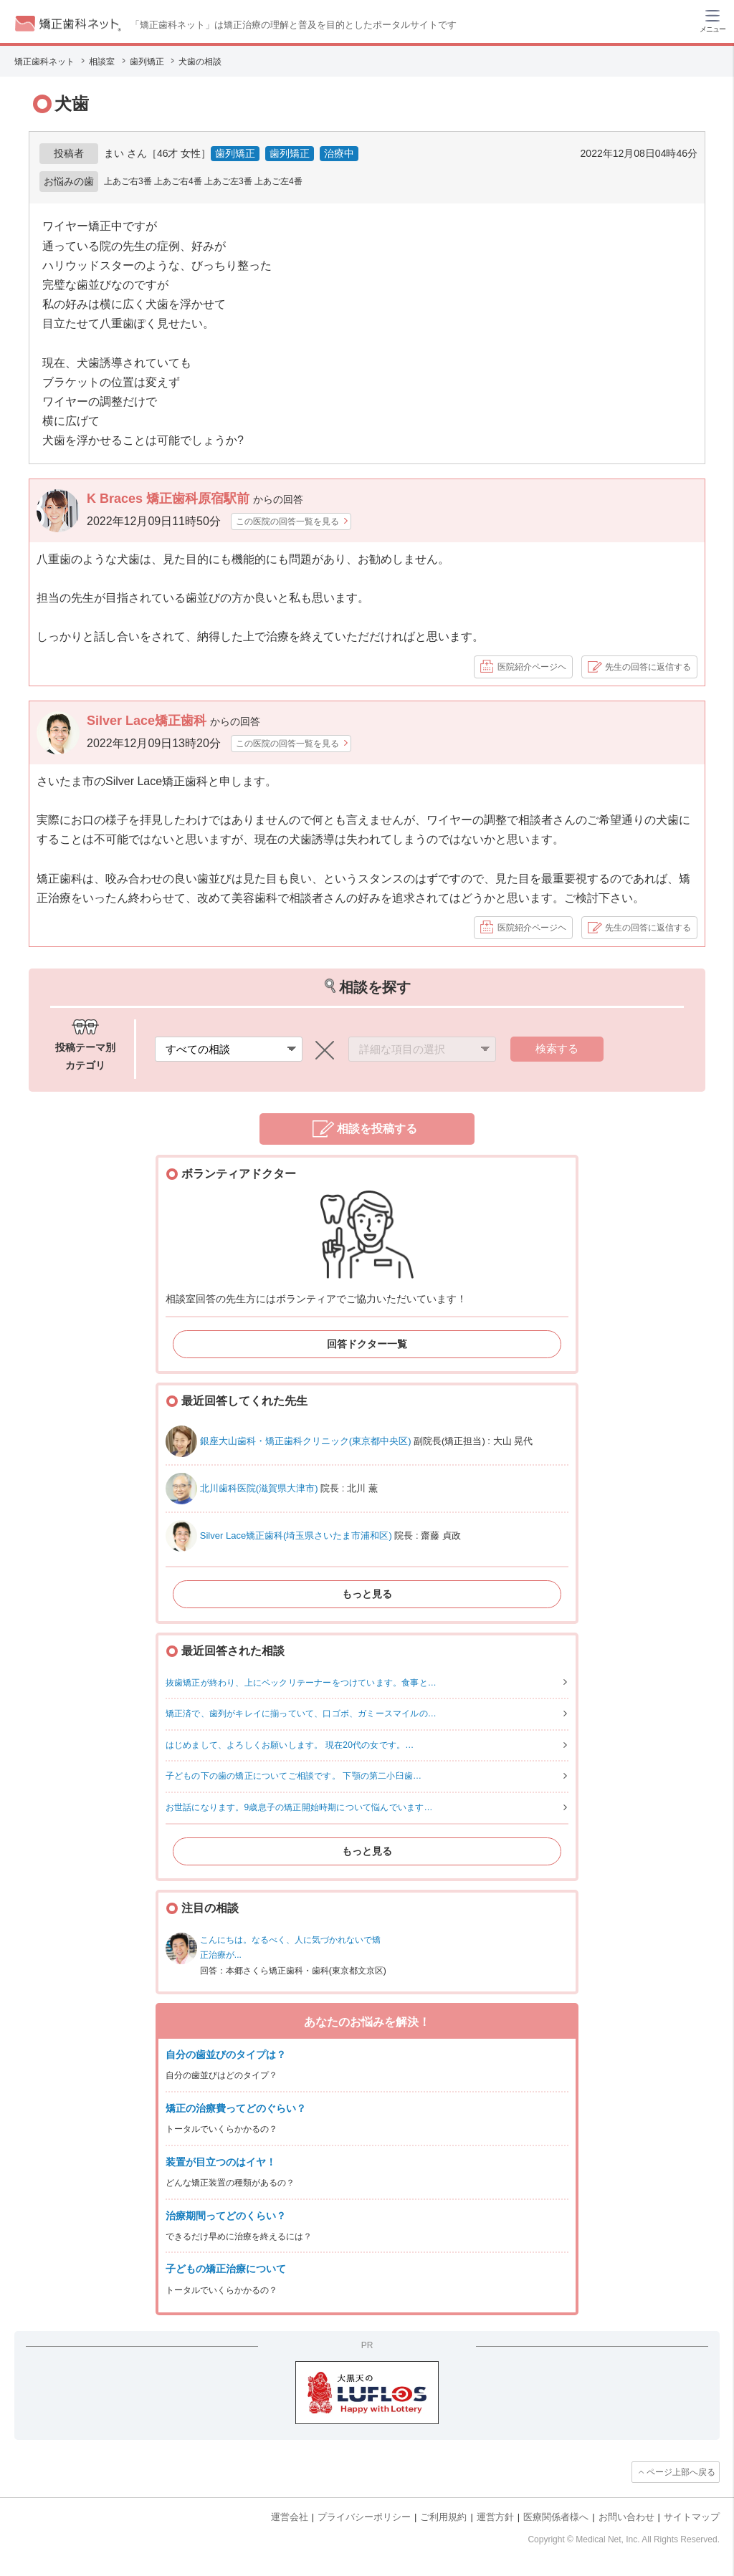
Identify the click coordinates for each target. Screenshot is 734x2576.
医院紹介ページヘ (531, 667)
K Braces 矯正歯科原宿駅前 (170, 498)
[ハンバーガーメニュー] (712, 20)
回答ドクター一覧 (367, 1344)
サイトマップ (692, 2517)
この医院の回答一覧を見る (287, 521)
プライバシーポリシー (364, 2517)
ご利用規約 (443, 2517)
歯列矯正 (235, 153)
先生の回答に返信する (648, 667)
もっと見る (367, 1594)
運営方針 (495, 2517)
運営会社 (289, 2517)
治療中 (339, 153)
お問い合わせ (626, 2517)
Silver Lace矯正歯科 (148, 720)
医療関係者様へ (555, 2517)
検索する (556, 1048)
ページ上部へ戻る (681, 2472)
